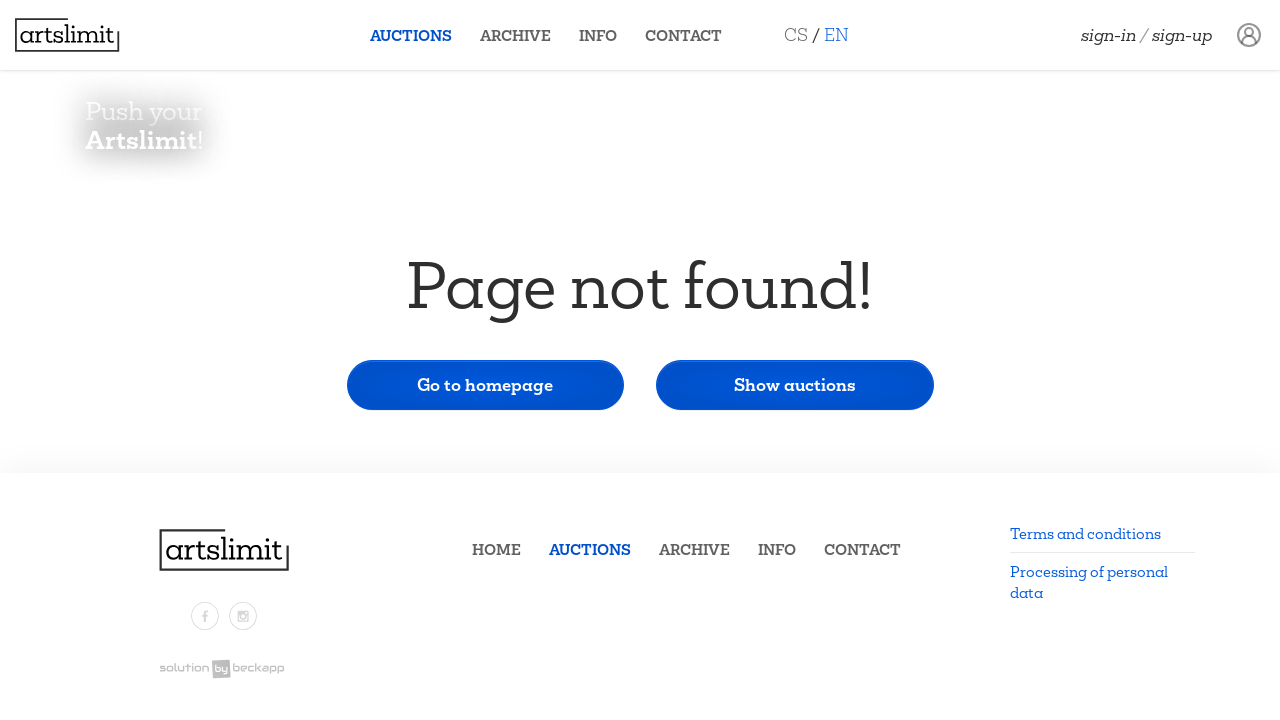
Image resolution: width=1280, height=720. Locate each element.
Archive (515, 35)
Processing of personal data (1089, 582)
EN (836, 34)
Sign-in (1108, 35)
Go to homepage (485, 384)
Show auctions (795, 384)
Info (598, 35)
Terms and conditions (1085, 533)
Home (496, 549)
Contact (683, 35)
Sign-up (1182, 35)
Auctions (411, 35)
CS (796, 34)
